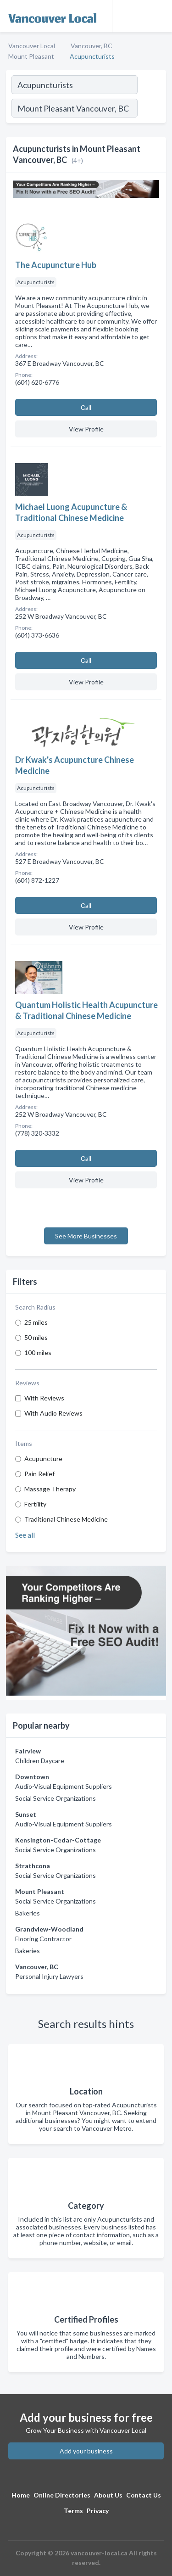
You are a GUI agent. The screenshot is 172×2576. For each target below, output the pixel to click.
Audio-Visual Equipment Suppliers (63, 1786)
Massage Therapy (50, 1489)
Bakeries (27, 1913)
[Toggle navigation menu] (159, 16)
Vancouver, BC (91, 46)
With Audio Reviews (53, 1413)
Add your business (86, 2451)
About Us (108, 2495)
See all (25, 1534)
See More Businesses (86, 1236)
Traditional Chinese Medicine (66, 1519)
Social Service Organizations (55, 1798)
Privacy (98, 2510)
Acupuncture (43, 1458)
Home (20, 2495)
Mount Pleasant (31, 56)
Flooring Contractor (43, 1939)
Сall (86, 407)
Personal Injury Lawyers (49, 1976)
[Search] (151, 109)
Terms (73, 2510)
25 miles (36, 1322)
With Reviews (44, 1398)
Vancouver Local (31, 46)
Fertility (35, 1504)
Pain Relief (39, 1474)
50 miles (36, 1337)
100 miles (37, 1352)
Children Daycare (39, 1760)
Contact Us (143, 2495)
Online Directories (61, 2495)
